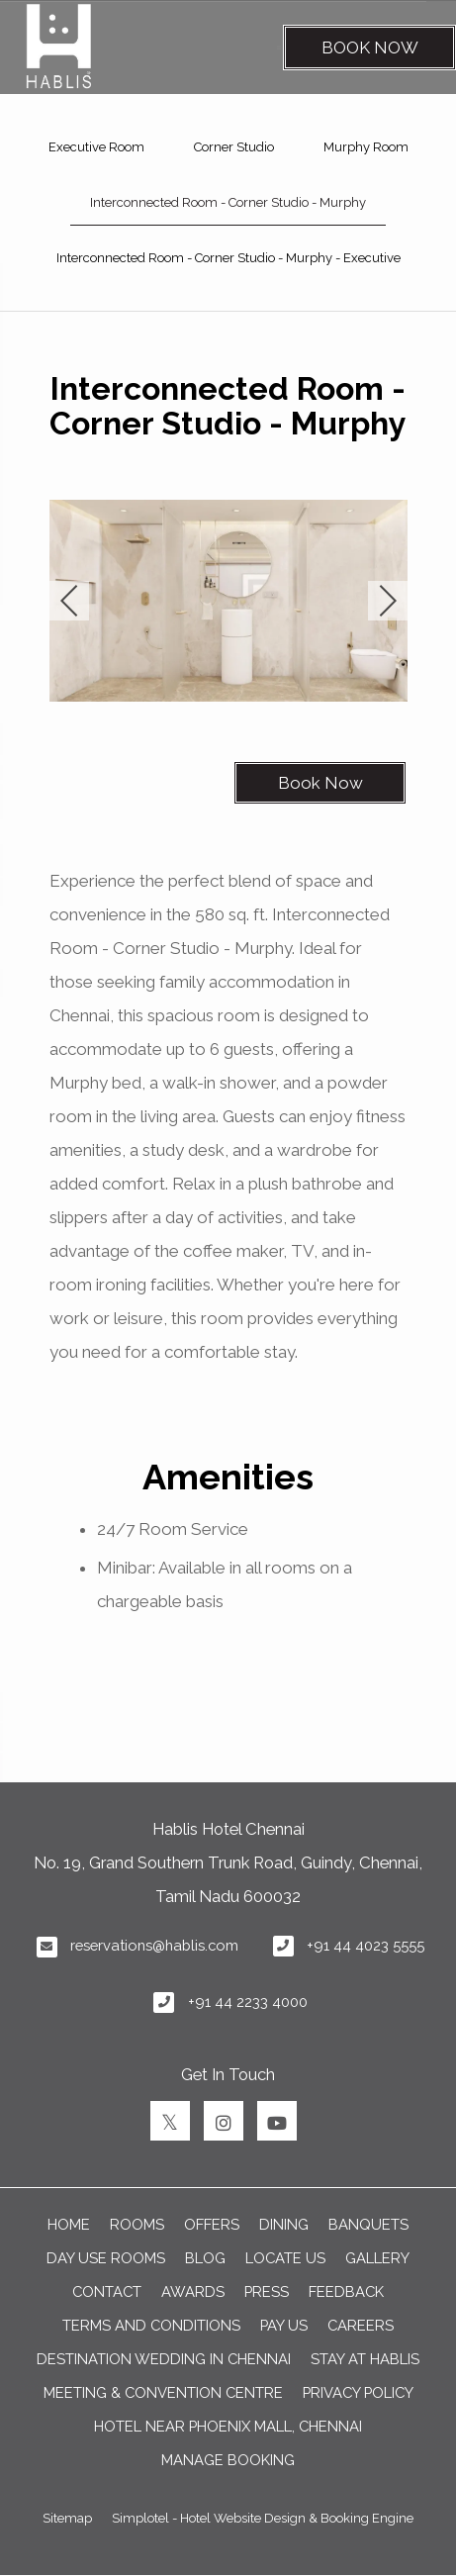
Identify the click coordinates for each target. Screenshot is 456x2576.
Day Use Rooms (105, 2257)
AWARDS (193, 2291)
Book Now (369, 47)
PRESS (266, 2291)
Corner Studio (234, 147)
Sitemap (67, 2518)
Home (68, 2224)
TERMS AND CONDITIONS (151, 2325)
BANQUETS (368, 2224)
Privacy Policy (358, 2392)
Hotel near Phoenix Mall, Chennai (228, 2426)
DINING (284, 2224)
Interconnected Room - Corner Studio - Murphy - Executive (228, 257)
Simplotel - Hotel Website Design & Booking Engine (262, 2518)
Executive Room (96, 147)
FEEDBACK (346, 2291)
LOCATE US (285, 2257)
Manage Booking (228, 2459)
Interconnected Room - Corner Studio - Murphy (228, 202)
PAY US (284, 2325)
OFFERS (211, 2224)
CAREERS (360, 2325)
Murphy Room (366, 147)
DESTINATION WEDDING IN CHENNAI (164, 2358)
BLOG (205, 2257)
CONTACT (106, 2291)
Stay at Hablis (365, 2358)
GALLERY (377, 2257)
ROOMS (137, 2224)
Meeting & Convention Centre (163, 2392)
